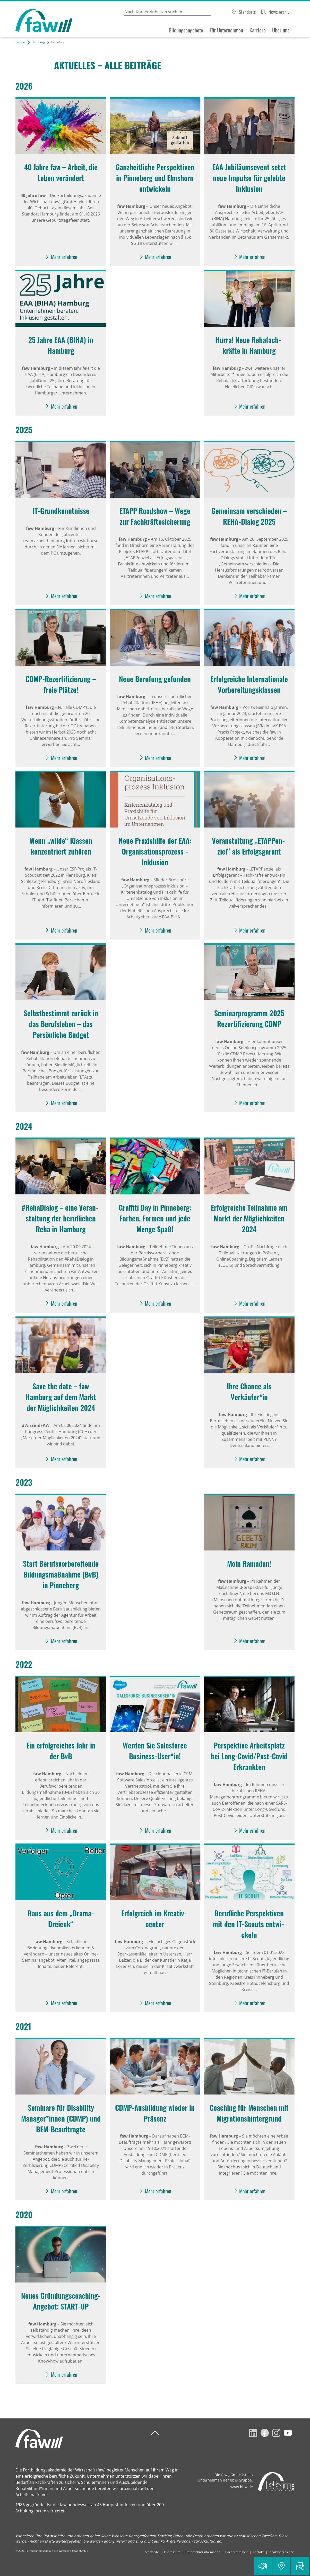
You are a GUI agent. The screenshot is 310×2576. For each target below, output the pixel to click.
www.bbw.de (241, 2486)
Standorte (247, 11)
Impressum (172, 2552)
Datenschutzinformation (202, 2552)
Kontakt (258, 2552)
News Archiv (279, 11)
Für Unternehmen (226, 30)
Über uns (280, 30)
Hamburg (38, 42)
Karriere (257, 30)
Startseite (152, 2552)
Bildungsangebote (186, 30)
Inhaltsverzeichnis (282, 2552)
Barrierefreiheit (236, 2552)
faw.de (20, 42)
